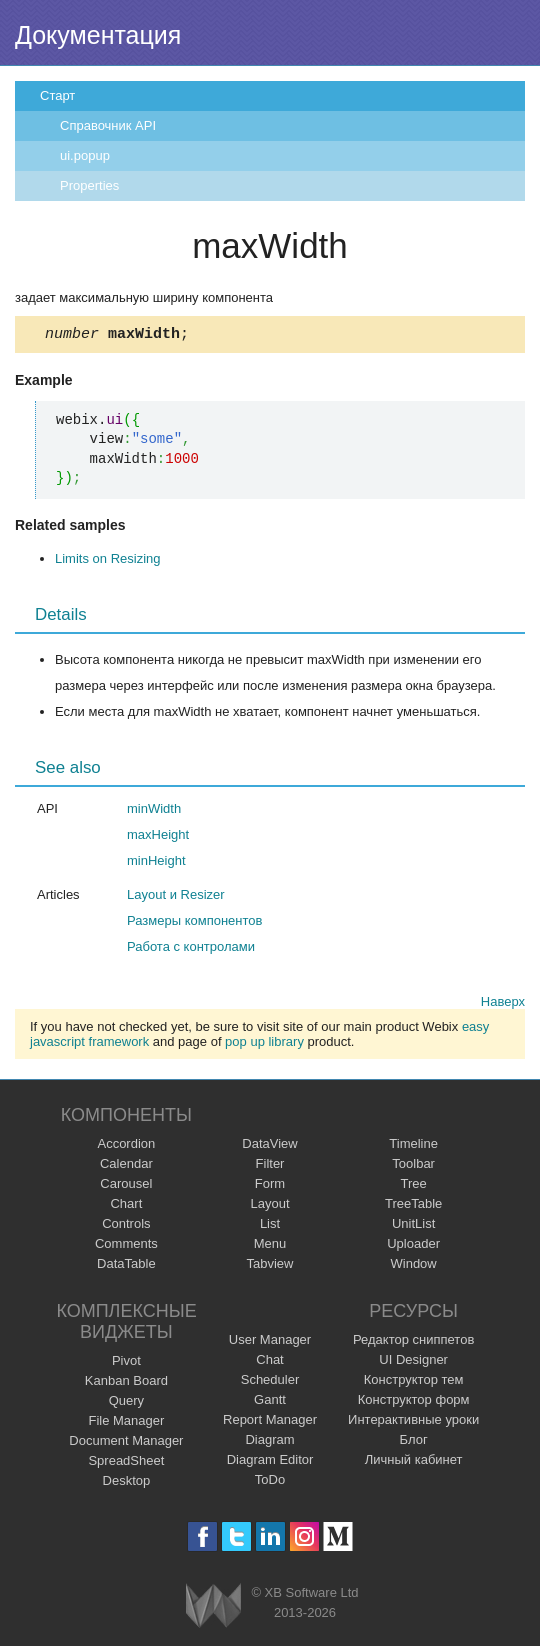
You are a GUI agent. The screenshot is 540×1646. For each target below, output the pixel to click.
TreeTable (413, 1206)
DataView (269, 1146)
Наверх (503, 1004)
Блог (414, 1442)
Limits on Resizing (108, 561)
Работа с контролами (191, 949)
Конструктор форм (414, 1402)
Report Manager (270, 1422)
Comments (126, 1246)
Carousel (126, 1186)
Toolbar (413, 1166)
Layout (269, 1206)
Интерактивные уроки (413, 1422)
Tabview (270, 1266)
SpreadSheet (126, 1463)
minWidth (154, 811)
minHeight (156, 863)
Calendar (126, 1166)
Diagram (269, 1442)
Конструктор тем (414, 1382)
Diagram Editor (270, 1462)
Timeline (413, 1146)
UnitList (413, 1226)
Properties (89, 185)
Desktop (127, 1483)
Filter (270, 1166)
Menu (270, 1246)
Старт (57, 95)
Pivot (126, 1363)
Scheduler (270, 1382)
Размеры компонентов (194, 923)
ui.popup (85, 155)
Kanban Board (126, 1383)
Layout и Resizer (176, 897)
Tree (414, 1186)
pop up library (264, 1044)
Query (126, 1403)
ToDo (270, 1482)
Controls (126, 1226)
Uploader (413, 1246)
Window (414, 1266)
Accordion (126, 1146)
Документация (98, 35)
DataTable (126, 1266)
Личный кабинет (414, 1462)
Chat (269, 1362)
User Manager (270, 1342)
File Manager (126, 1423)
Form (270, 1186)
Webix (213, 1608)
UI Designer (413, 1362)
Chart (126, 1206)
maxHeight (158, 837)
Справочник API (108, 125)
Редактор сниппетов (413, 1342)
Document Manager (126, 1443)
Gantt (270, 1402)
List (270, 1226)
